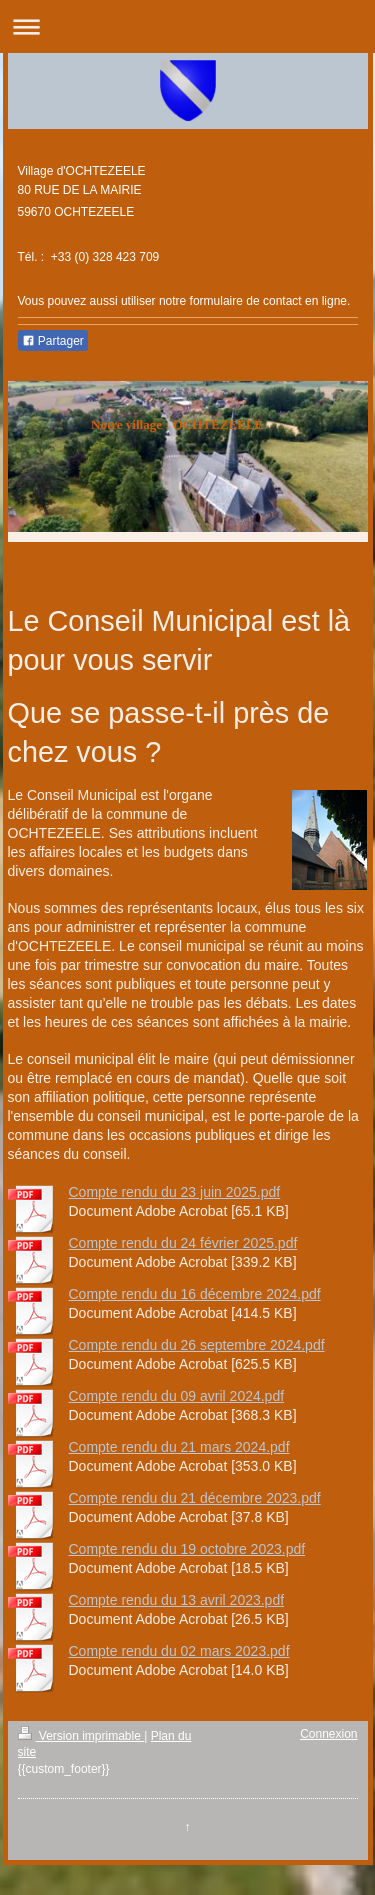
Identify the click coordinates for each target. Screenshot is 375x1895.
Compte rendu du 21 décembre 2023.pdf (195, 1498)
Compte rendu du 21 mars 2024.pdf (179, 1447)
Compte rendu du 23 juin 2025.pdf (175, 1192)
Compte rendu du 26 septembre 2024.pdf (197, 1345)
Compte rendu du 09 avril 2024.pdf (177, 1396)
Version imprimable (81, 1736)
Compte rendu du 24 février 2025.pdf (183, 1243)
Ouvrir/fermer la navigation (187, 26)
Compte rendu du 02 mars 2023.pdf (179, 1651)
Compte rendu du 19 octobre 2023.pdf (187, 1549)
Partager (53, 341)
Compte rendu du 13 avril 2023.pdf (177, 1600)
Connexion (328, 1734)
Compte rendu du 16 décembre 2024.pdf (195, 1294)
